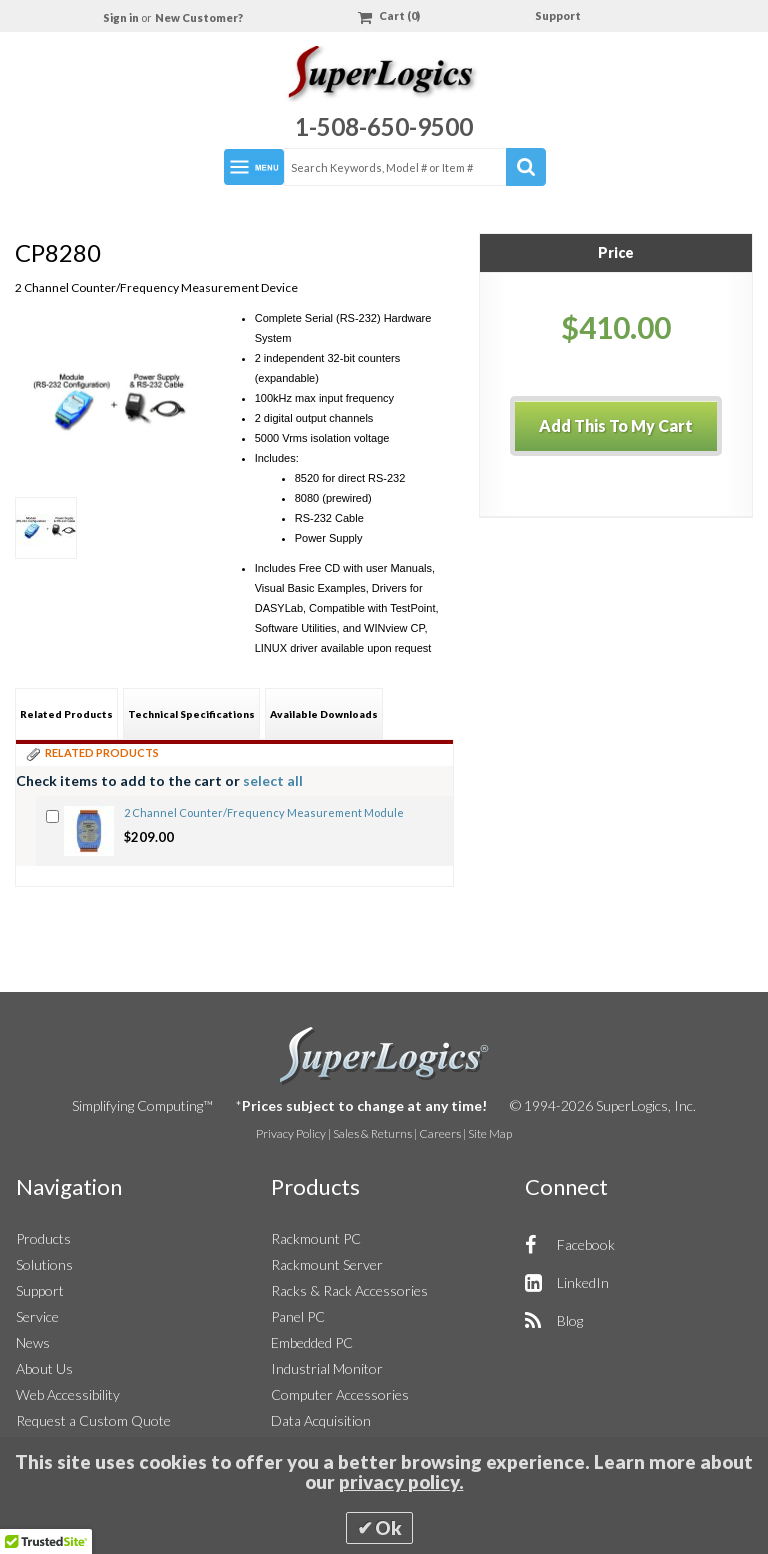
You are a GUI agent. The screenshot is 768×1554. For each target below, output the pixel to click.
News (33, 1342)
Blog (570, 1320)
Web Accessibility (68, 1394)
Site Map (490, 1133)
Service (37, 1316)
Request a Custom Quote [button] (93, 1420)
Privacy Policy (291, 1133)
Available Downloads (324, 714)
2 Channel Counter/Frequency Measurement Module (264, 812)
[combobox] (414, 167)
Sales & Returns (372, 1133)
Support (558, 15)
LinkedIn (583, 1282)
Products (43, 1238)
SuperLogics (384, 1056)
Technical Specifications (191, 714)
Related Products (66, 714)
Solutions (44, 1264)
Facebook (586, 1244)
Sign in (122, 17)
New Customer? (199, 17)
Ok (388, 1528)
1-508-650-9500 (384, 126)
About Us (44, 1368)
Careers (440, 1133)
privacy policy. (401, 1482)
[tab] (66, 713)
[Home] (384, 76)
